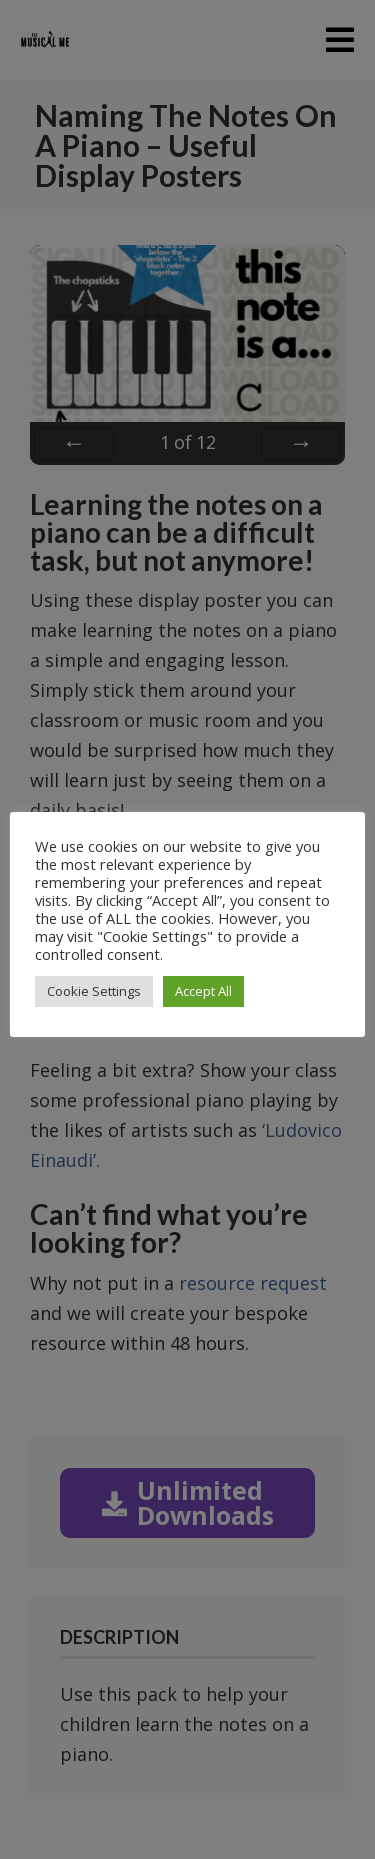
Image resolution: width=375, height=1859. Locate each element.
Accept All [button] (203, 991)
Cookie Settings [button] (94, 991)
